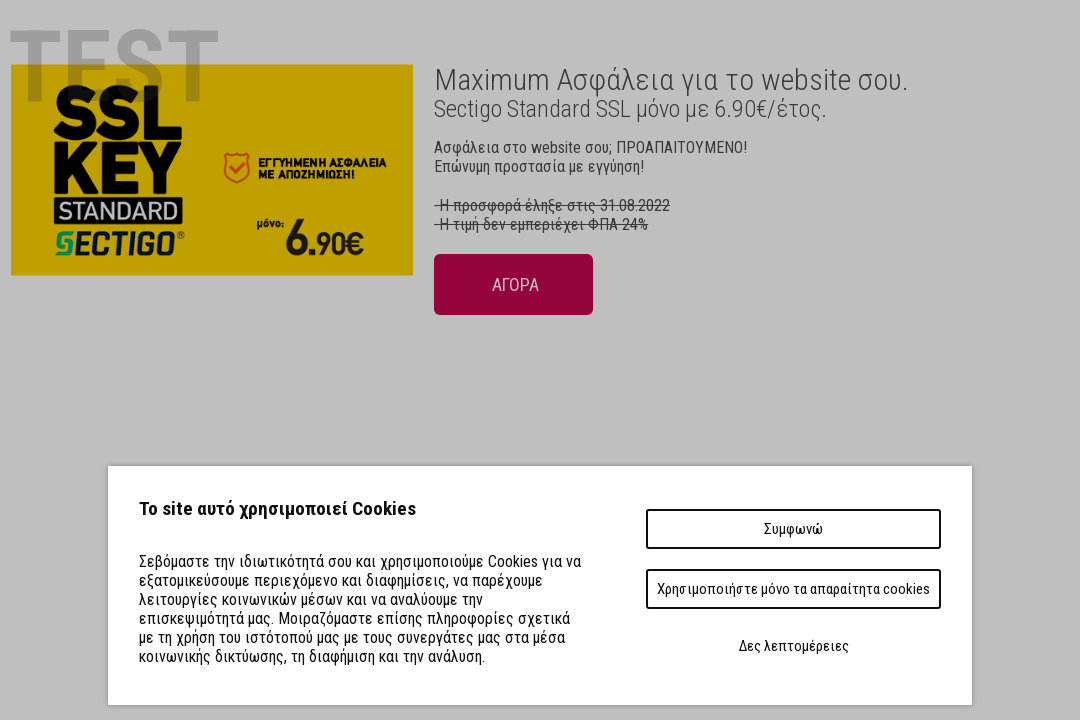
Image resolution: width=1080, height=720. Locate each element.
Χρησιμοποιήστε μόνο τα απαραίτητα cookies (793, 589)
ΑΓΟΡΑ (513, 284)
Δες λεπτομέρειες (794, 646)
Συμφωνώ (793, 529)
